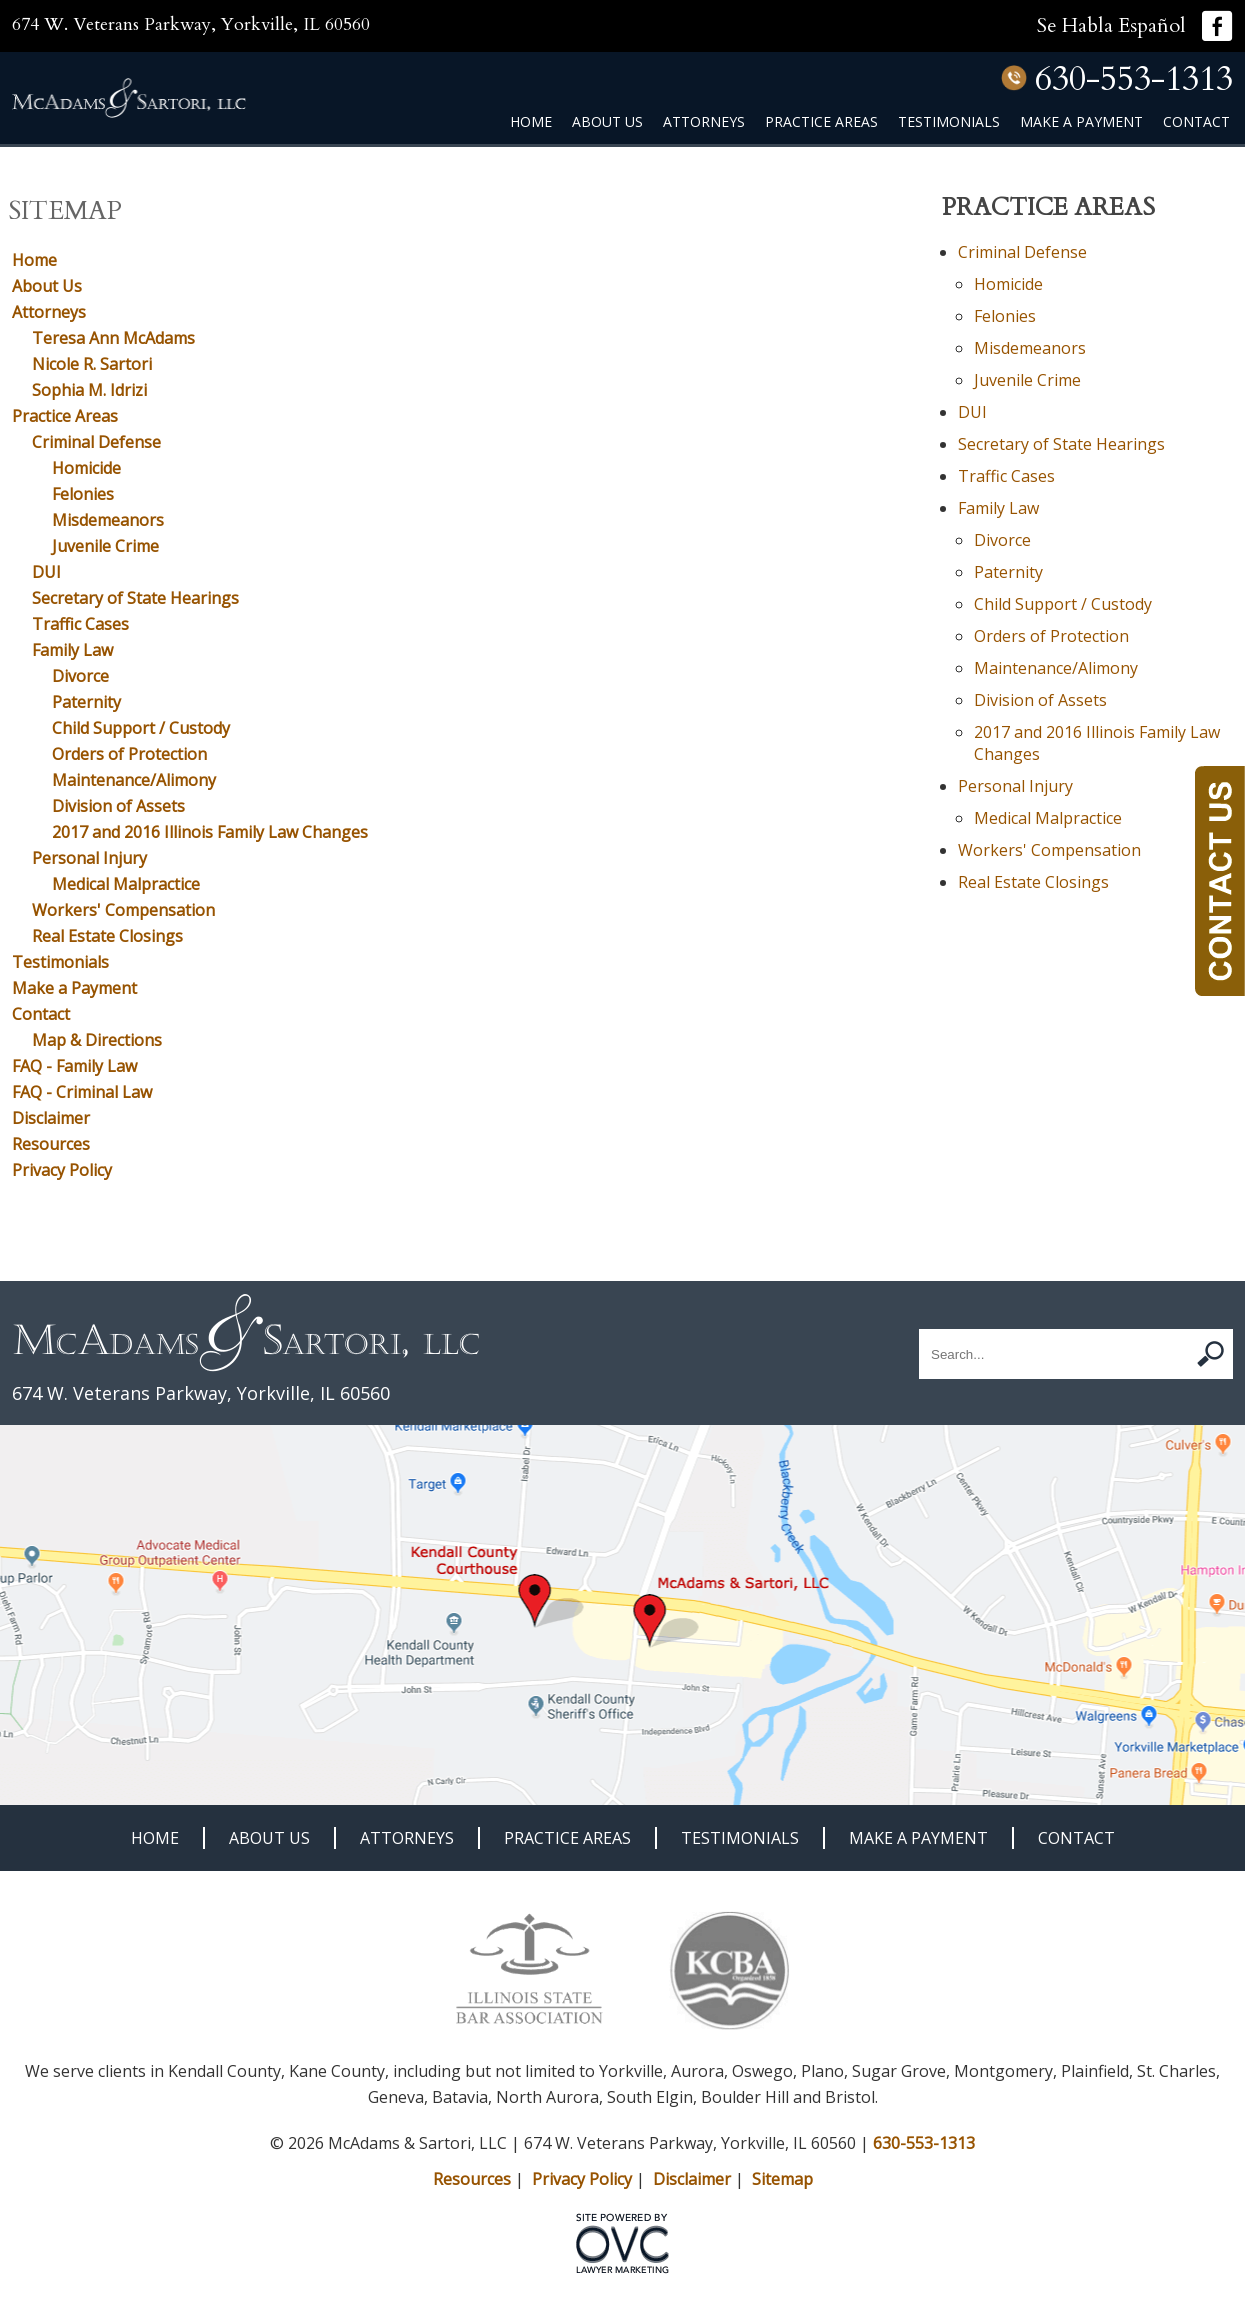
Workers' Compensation (123, 910)
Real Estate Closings (107, 936)
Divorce (80, 676)
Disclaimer (51, 1118)
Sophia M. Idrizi (89, 390)
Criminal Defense (96, 442)
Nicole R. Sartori (92, 364)
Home (531, 121)
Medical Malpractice (126, 884)
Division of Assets (118, 806)
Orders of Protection (129, 754)
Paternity (86, 702)
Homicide (86, 468)
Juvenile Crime (105, 546)
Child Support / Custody (141, 728)
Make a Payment (1081, 121)
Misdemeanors (108, 520)
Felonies (83, 494)
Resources (51, 1144)
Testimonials (949, 121)
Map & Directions (97, 1040)
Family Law (72, 650)
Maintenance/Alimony (134, 780)
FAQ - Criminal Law (82, 1092)
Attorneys (704, 121)
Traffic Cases (80, 624)
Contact (1196, 121)
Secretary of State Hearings (135, 598)
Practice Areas (821, 121)
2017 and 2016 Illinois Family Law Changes (210, 832)
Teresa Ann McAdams (113, 338)
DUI (46, 572)
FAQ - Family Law (74, 1066)
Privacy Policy (62, 1170)
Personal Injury (89, 858)
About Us (607, 121)
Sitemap (782, 2179)
